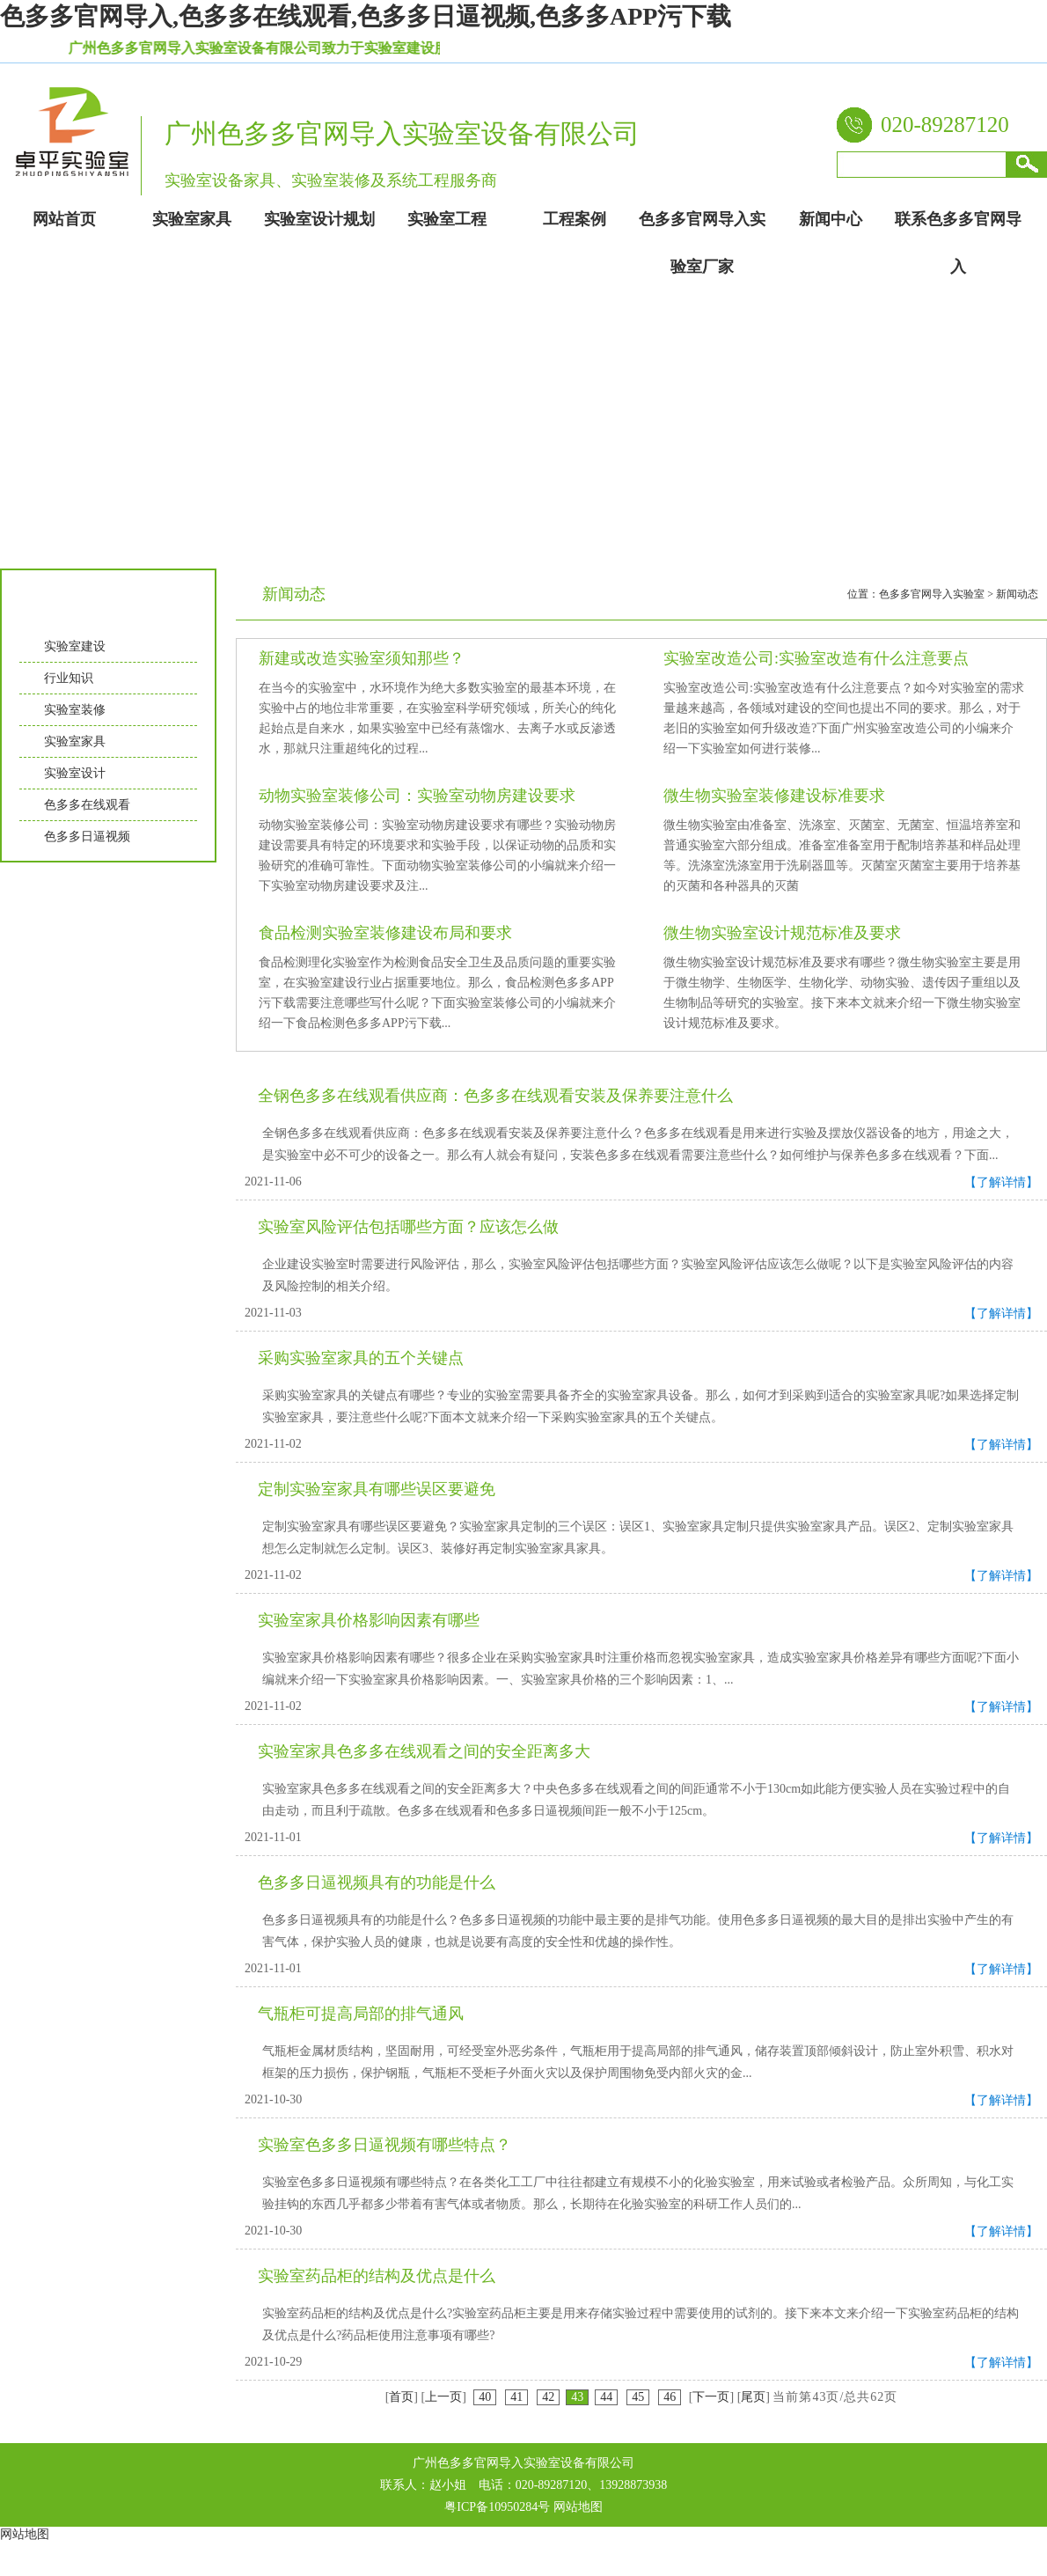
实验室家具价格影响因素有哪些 (369, 1620)
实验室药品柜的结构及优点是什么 (376, 2276)
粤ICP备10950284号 (497, 2507)
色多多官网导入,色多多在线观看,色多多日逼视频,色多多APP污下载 (365, 16)
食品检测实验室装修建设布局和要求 (385, 933)
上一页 (443, 2397)
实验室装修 (75, 709)
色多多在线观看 (87, 804)
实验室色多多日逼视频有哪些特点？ (384, 2145)
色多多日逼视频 (87, 836)
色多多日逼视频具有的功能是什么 (376, 1882)
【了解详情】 (1001, 1182)
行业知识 (68, 678)
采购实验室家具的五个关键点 (361, 1358)
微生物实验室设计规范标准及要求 (782, 933)
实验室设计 (75, 773)
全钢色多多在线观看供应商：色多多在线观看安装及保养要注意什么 (495, 1096)
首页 (401, 2397)
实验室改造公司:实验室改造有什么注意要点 (816, 658)
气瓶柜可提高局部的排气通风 (361, 2013)
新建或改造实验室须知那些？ (362, 658)
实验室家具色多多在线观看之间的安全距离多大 (424, 1751)
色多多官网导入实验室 (932, 594)
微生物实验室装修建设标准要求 (774, 795)
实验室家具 (75, 741)
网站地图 (578, 2507)
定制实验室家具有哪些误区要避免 (376, 1489)
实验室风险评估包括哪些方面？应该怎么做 (408, 1227)
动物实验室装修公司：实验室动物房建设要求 (417, 795)
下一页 (710, 2397)
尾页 (753, 2397)
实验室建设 (75, 646)
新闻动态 (1017, 594)
